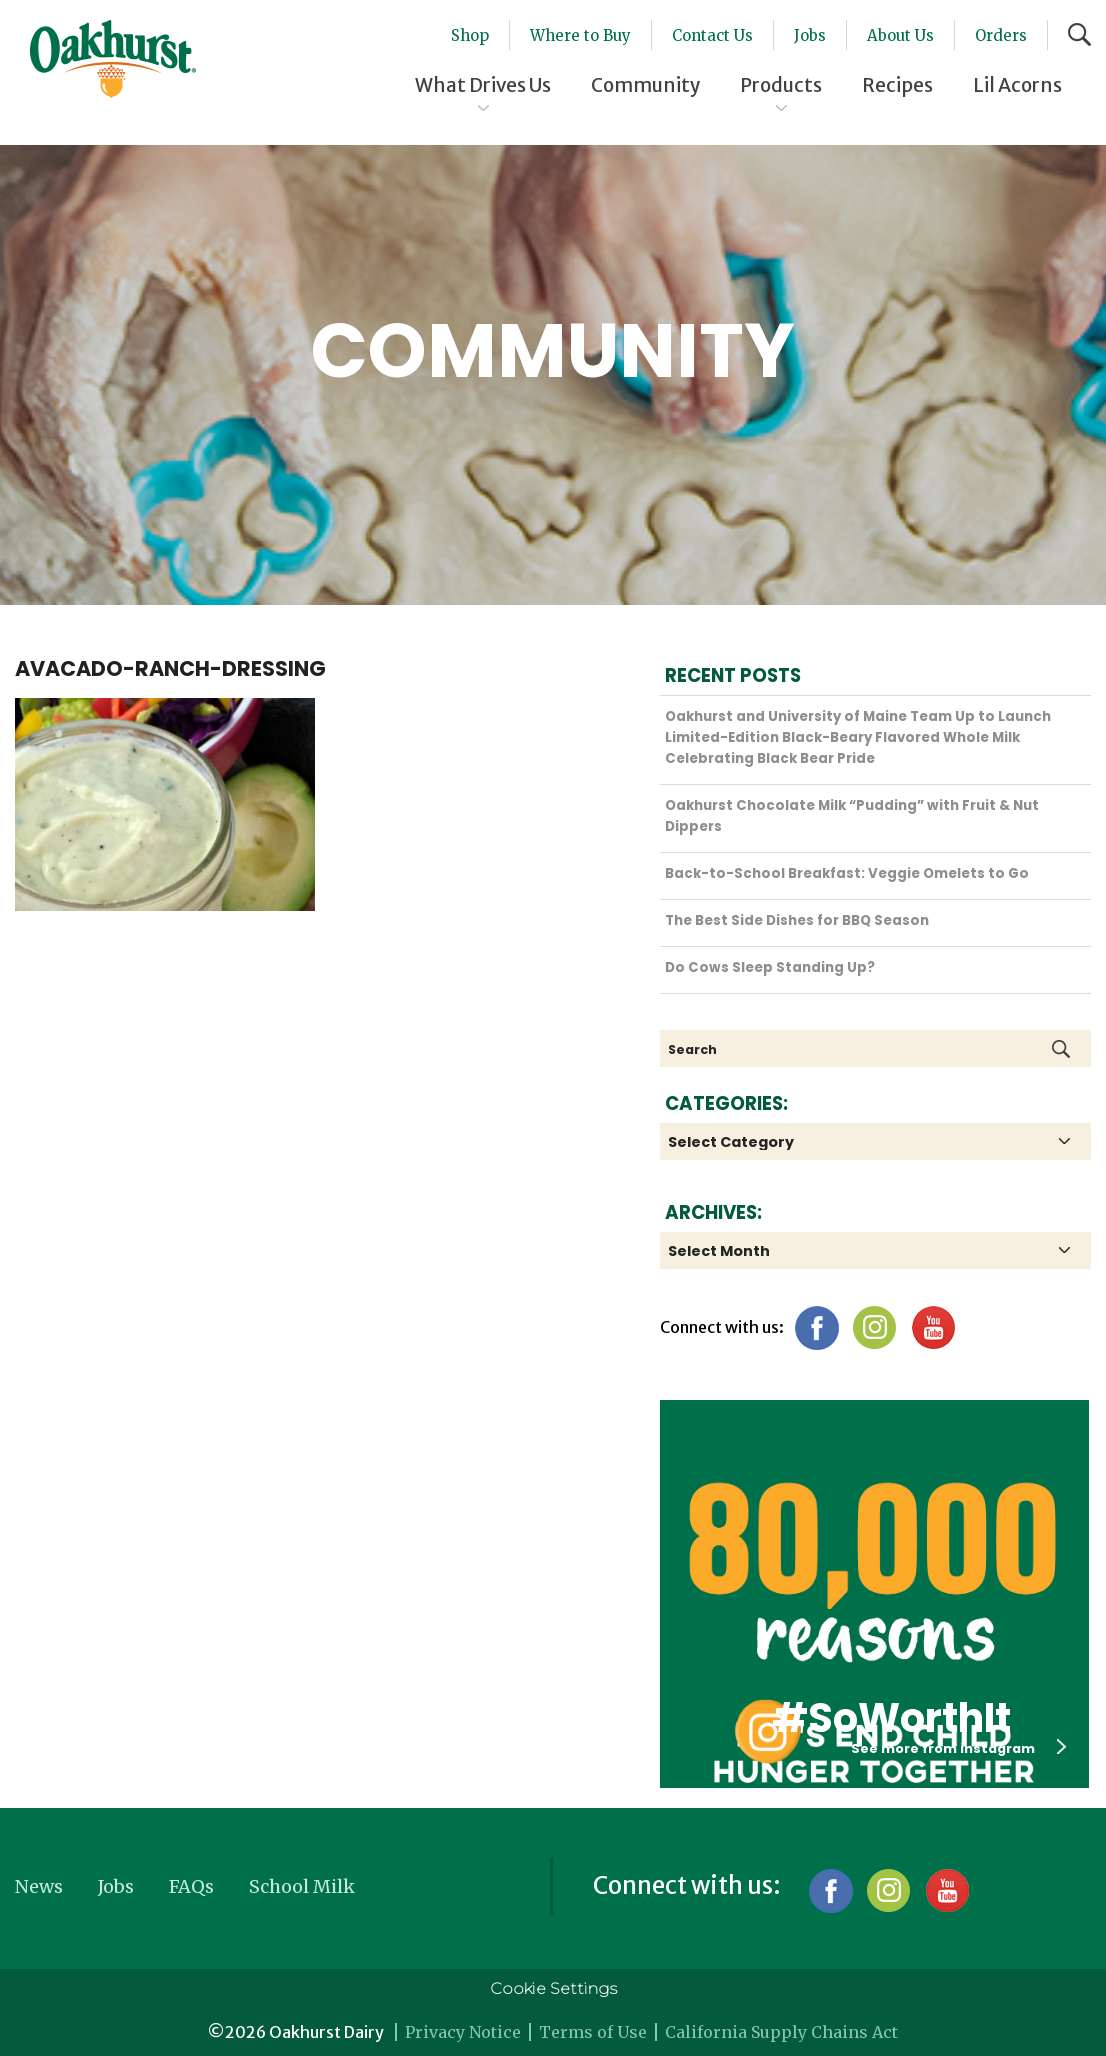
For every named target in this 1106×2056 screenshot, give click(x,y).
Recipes (897, 85)
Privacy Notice (463, 2032)
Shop (470, 35)
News (39, 1886)
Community (645, 85)
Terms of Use (593, 2032)
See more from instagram (958, 1748)
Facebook (816, 1327)
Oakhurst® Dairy (113, 59)
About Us (900, 35)
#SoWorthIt (891, 1718)
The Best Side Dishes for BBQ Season (797, 920)
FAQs (191, 1886)
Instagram (874, 1327)
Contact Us (712, 35)
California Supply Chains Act (781, 2032)
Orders (1001, 35)
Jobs (810, 35)
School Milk (302, 1886)
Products (781, 85)
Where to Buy (580, 35)
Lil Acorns (1017, 85)
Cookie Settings (553, 1988)
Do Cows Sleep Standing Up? (770, 967)
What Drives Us (483, 85)
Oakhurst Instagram (767, 1731)
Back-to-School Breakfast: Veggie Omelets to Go (847, 873)
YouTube (932, 1327)
